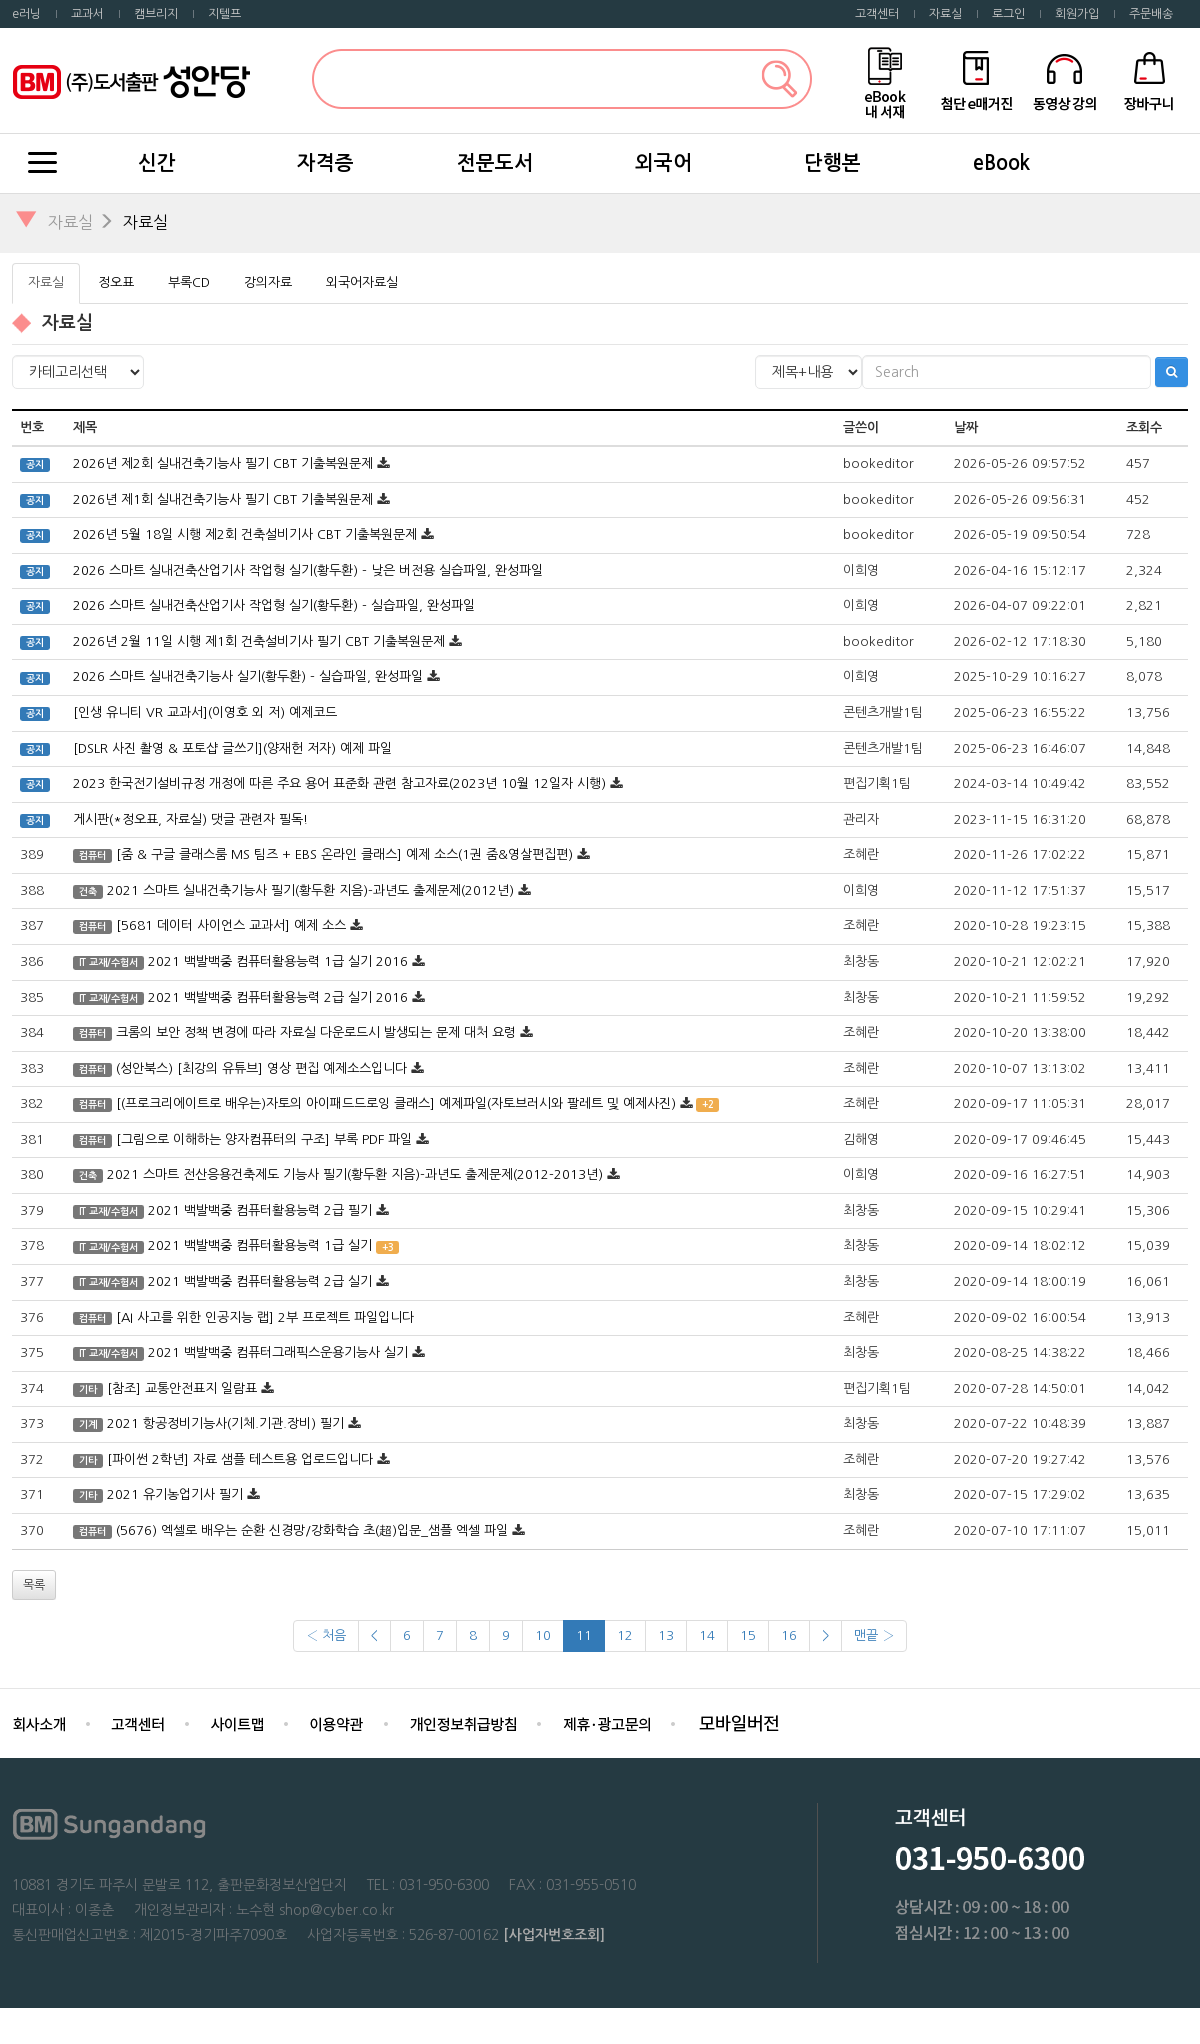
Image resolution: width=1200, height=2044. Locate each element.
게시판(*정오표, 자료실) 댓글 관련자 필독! (190, 819)
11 (584, 1635)
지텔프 (224, 14)
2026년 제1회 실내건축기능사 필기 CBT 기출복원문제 (223, 499)
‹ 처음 (326, 1635)
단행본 (832, 163)
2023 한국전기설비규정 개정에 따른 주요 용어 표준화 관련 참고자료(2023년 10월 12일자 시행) (339, 783)
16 (789, 1635)
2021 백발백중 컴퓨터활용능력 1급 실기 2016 (278, 961)
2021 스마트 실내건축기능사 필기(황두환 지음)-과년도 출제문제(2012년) (310, 890)
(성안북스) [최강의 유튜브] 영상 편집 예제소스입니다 (261, 1068)
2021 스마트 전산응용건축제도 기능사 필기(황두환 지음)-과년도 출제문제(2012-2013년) (355, 1174)
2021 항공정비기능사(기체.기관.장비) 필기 (225, 1423)
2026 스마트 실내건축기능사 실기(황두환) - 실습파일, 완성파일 (248, 676)
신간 (157, 163)
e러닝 (26, 14)
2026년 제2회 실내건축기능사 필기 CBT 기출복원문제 (223, 463)
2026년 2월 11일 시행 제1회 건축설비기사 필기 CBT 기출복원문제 (259, 641)
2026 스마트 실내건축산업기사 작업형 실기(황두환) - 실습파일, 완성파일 (274, 605)
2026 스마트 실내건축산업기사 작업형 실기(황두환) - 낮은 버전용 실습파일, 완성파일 (308, 570)
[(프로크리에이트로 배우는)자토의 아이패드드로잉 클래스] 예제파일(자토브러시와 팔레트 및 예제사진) (396, 1103)
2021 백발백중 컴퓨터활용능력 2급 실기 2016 (278, 997)
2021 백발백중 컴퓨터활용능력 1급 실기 (260, 1245)
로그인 (1008, 14)
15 (748, 1635)
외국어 (663, 163)
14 (707, 1635)
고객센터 (877, 14)
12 (625, 1635)
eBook (1001, 163)
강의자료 (268, 282)
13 (666, 1635)
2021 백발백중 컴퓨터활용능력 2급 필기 (260, 1210)
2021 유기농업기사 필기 (175, 1494)
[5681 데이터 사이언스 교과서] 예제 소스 (233, 925)
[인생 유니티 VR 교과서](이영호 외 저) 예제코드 (205, 712)
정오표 (116, 282)
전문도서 (495, 163)
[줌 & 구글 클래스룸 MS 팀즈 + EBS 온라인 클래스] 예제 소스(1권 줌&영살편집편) (344, 854)
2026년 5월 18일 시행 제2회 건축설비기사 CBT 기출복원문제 (245, 534)
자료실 (945, 14)
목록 (34, 1585)
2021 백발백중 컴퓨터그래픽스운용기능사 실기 (278, 1352)
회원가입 (1077, 14)
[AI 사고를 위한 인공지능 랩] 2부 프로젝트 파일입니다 (265, 1317)
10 (543, 1635)
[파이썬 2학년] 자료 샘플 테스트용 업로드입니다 (240, 1459)
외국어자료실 (362, 282)
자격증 (325, 163)
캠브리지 (156, 14)
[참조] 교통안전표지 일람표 (182, 1388)
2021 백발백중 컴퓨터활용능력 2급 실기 (260, 1281)
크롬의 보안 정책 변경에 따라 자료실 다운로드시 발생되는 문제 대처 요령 (316, 1032)
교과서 (87, 14)
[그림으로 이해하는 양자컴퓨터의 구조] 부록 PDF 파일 (264, 1139)
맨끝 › (874, 1635)
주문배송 (1151, 14)
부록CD (189, 282)
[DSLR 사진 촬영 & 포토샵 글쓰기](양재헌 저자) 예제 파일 (232, 748)
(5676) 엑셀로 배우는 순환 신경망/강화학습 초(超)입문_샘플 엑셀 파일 (312, 1530)
